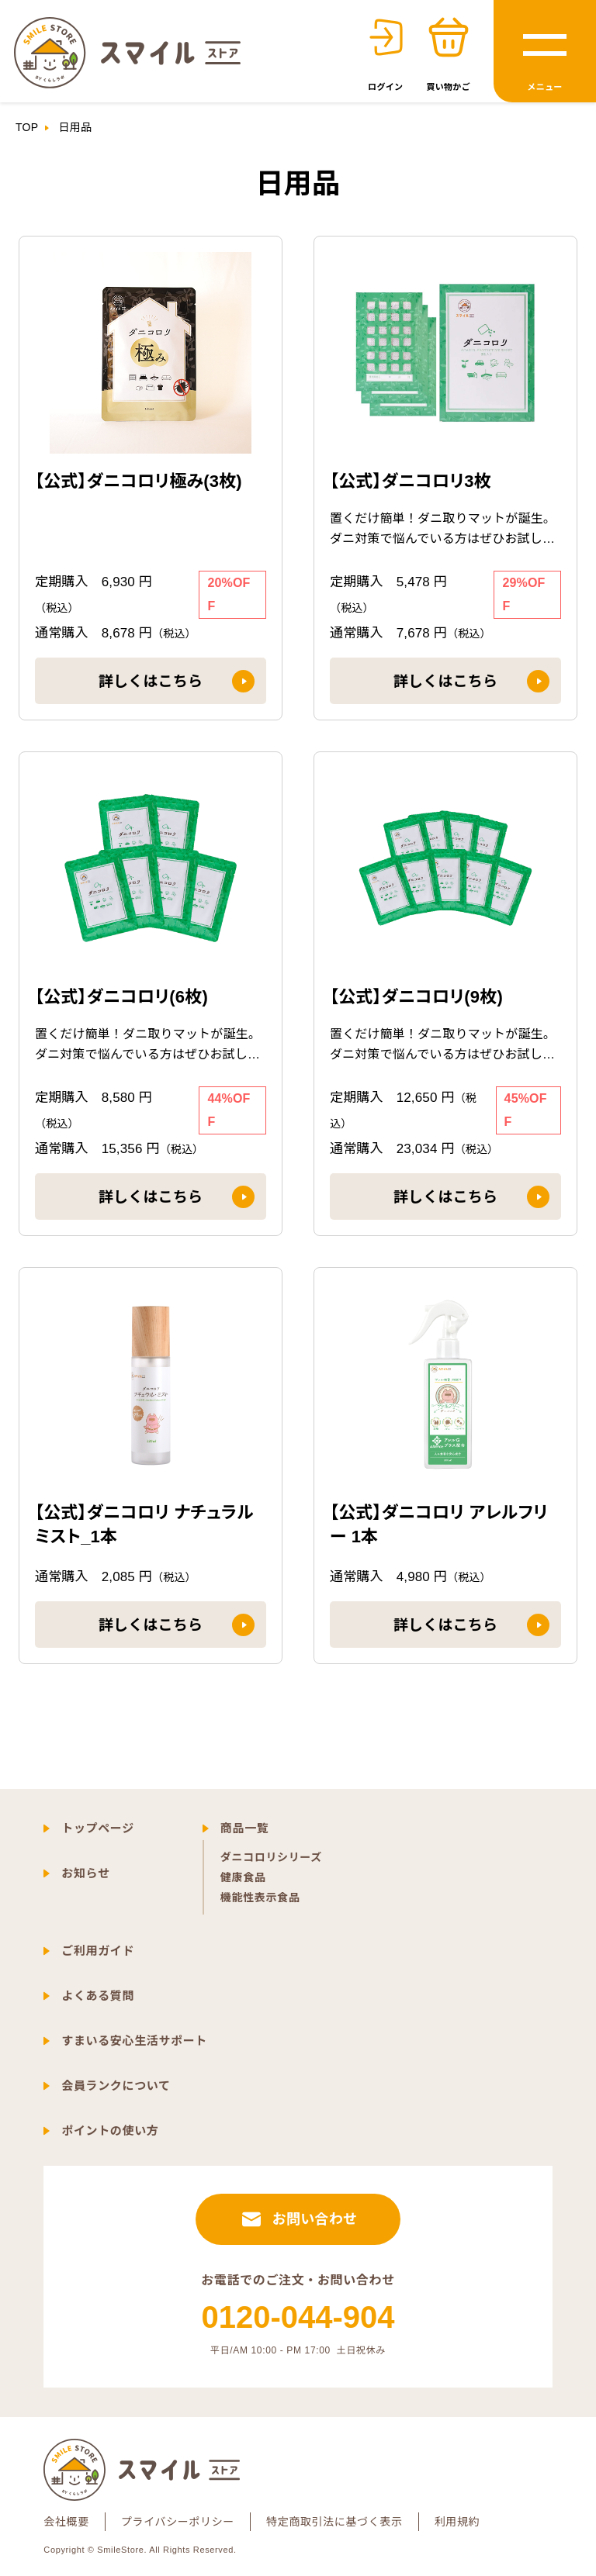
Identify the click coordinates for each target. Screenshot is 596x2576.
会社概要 (66, 2522)
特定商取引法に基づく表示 (334, 2522)
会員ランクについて (115, 2085)
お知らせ (85, 1873)
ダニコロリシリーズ (271, 1857)
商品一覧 (244, 1828)
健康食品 (243, 1877)
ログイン (385, 87)
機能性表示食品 (260, 1897)
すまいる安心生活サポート (134, 2040)
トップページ (97, 1828)
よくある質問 (97, 1995)
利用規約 (457, 2522)
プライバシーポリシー (177, 2522)
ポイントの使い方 (109, 2130)
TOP (27, 127)
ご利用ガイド (97, 1950)
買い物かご (448, 87)
